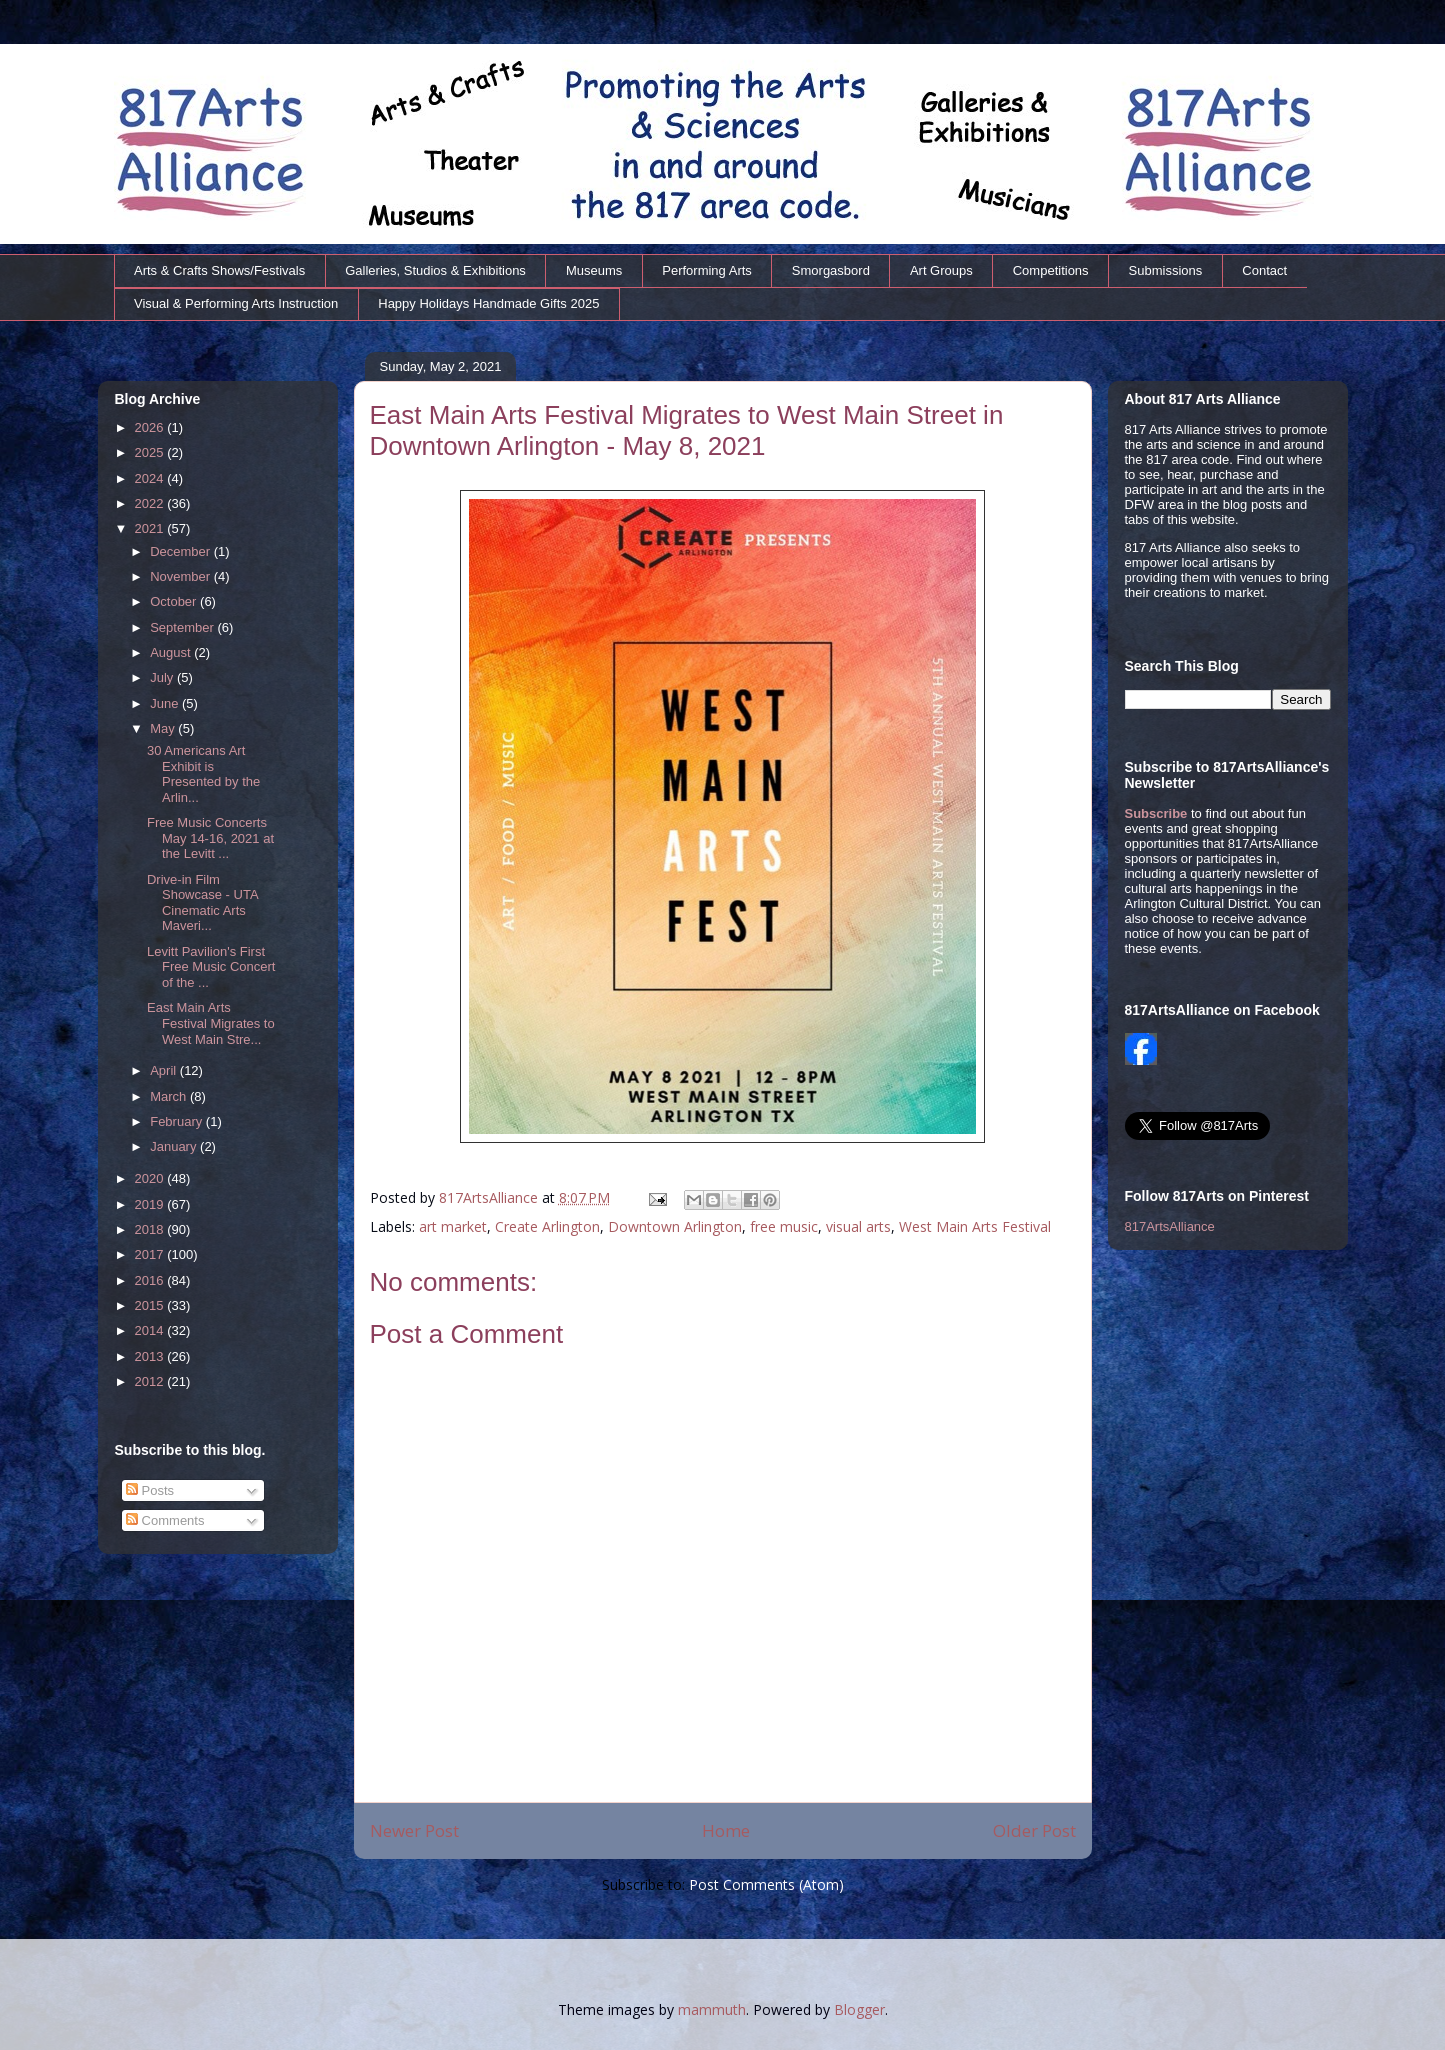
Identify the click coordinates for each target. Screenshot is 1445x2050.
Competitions (1051, 270)
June (166, 703)
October (175, 601)
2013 (151, 1356)
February (178, 1121)
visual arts (858, 1226)
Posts (150, 1490)
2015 (151, 1305)
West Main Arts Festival (975, 1226)
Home (726, 1830)
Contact (1264, 270)
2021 (151, 528)
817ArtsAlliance (490, 1197)
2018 (151, 1229)
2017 (151, 1254)
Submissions (1166, 270)
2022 (151, 503)
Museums (594, 270)
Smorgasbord (831, 270)
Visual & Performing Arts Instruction (236, 303)
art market (453, 1226)
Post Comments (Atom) (766, 1884)
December (182, 551)
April (165, 1070)
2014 (151, 1330)
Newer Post (414, 1830)
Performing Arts (707, 270)
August (172, 652)
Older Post (1034, 1830)
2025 (151, 452)
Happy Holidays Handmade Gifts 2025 (488, 303)
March (170, 1096)
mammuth (712, 2009)
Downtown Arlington (675, 1226)
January (175, 1146)
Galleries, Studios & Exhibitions (435, 270)
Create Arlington (547, 1226)
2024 (151, 478)
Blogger (859, 2009)
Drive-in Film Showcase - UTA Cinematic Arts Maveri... (202, 903)
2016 (151, 1280)
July (163, 677)
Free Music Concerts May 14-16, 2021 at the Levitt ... (210, 838)
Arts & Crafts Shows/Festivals (219, 270)
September (183, 627)
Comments (165, 1520)
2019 (151, 1204)
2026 (151, 427)
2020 (151, 1178)
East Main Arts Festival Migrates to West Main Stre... (211, 1023)
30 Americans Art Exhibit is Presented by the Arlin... (203, 774)
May (164, 728)
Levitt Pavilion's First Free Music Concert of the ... (211, 967)
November (182, 576)
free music (784, 1226)
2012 (151, 1381)
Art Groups (941, 270)
